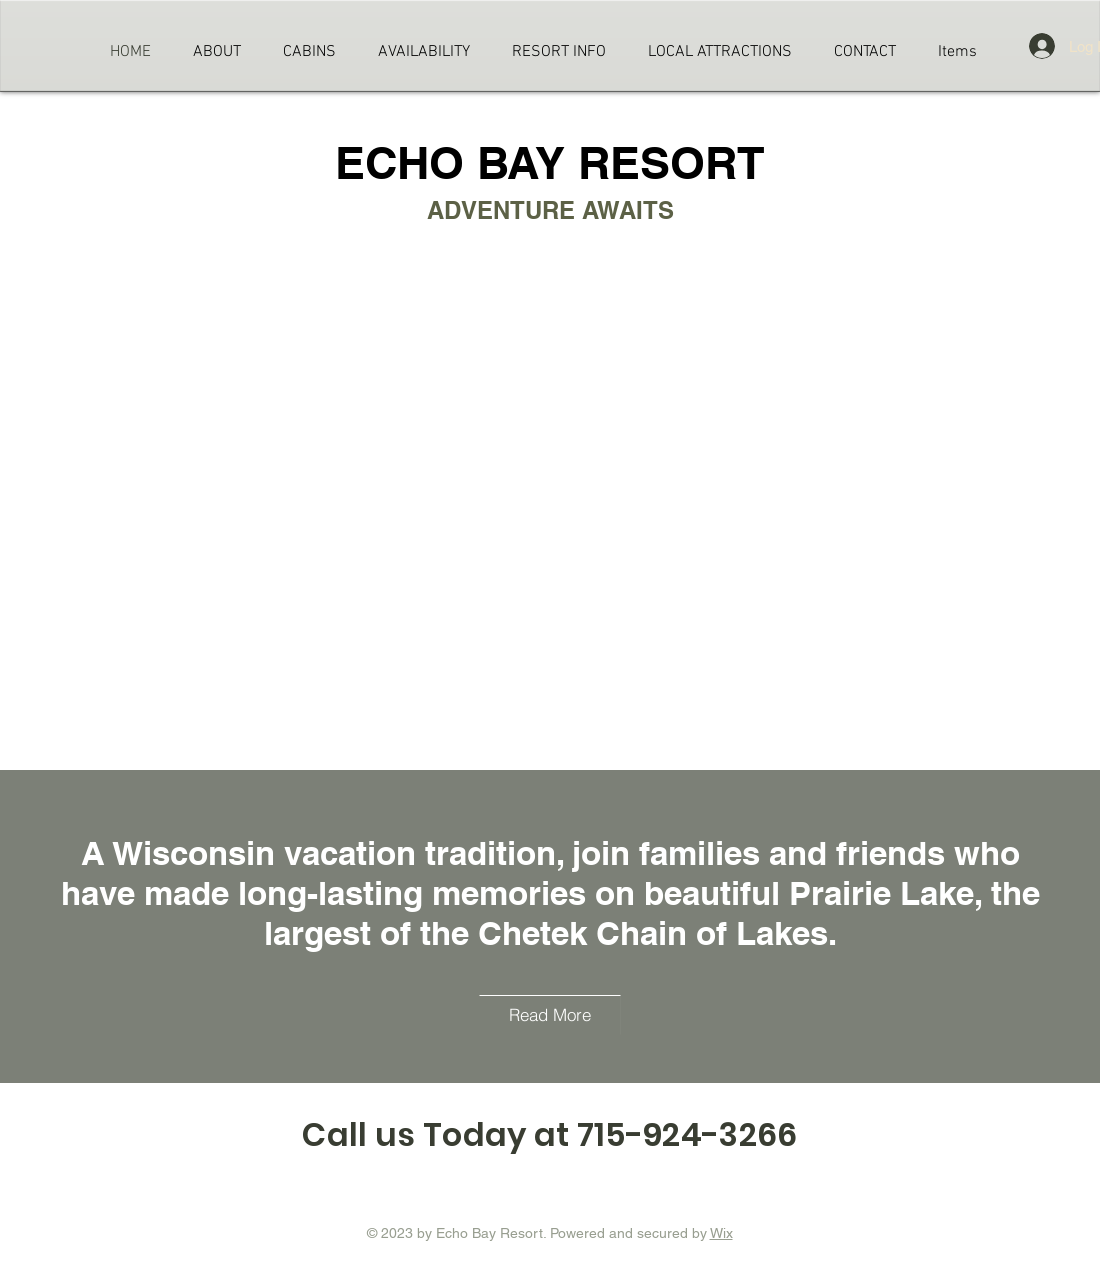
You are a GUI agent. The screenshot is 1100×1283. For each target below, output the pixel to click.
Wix (721, 1233)
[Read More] (550, 1015)
